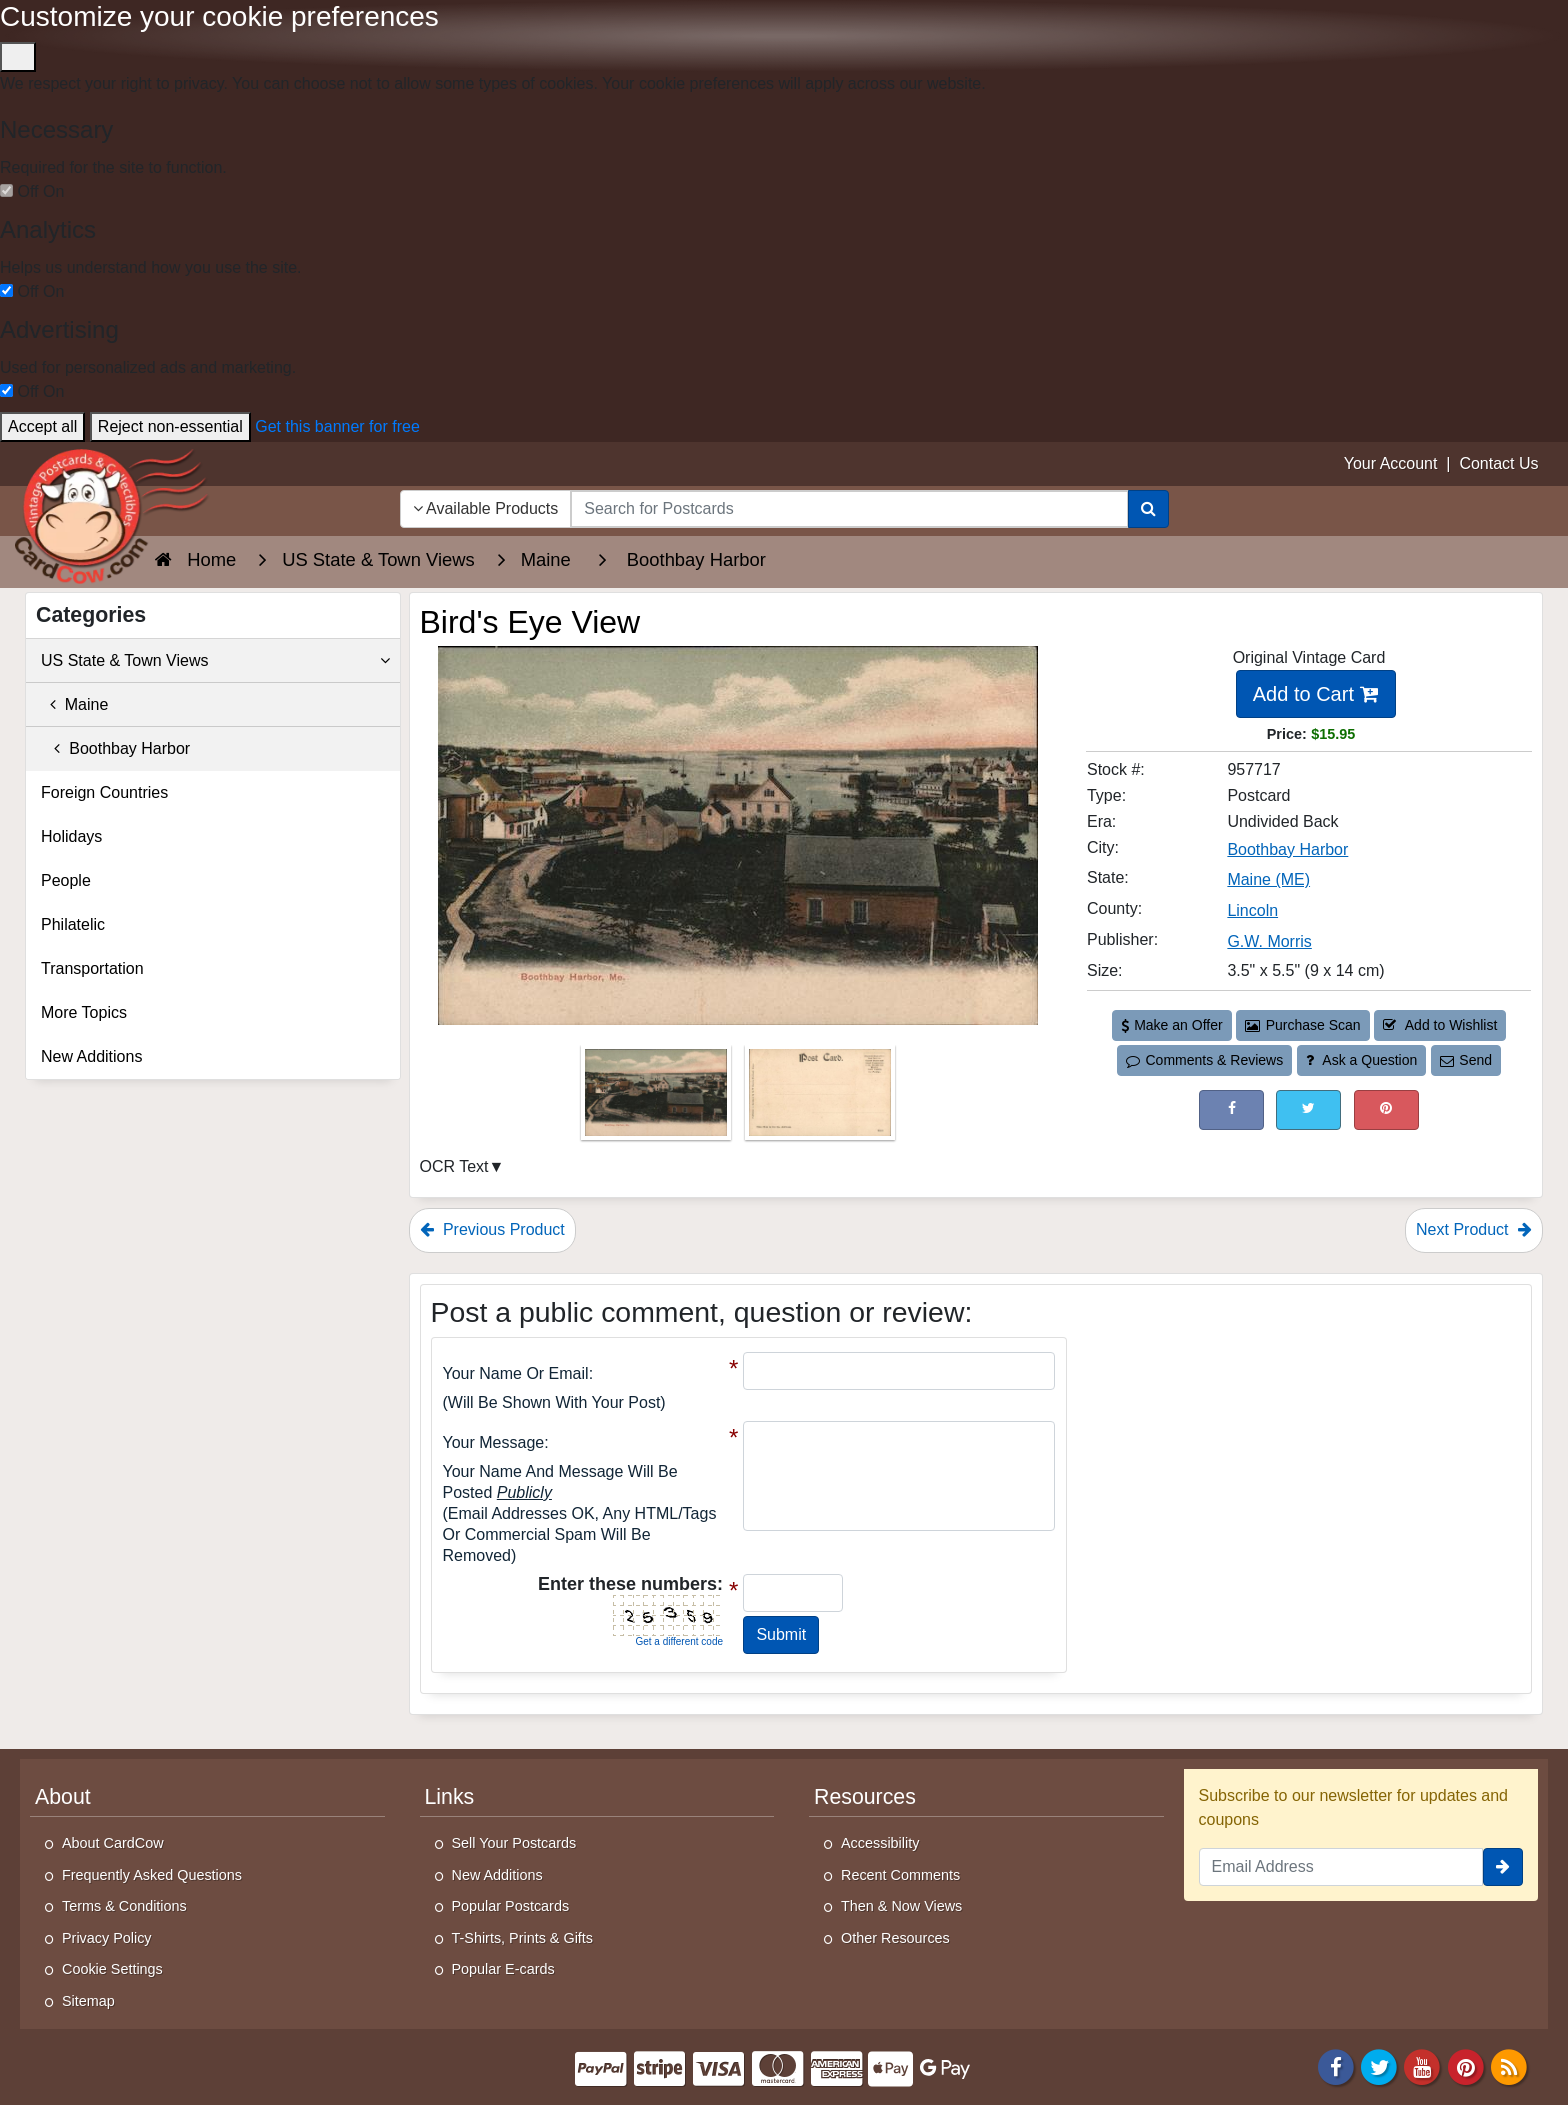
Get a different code (679, 1641)
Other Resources (895, 1938)
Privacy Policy (107, 1938)
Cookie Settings (112, 1969)
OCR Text (454, 1166)
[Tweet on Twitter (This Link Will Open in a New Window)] (1308, 1109)
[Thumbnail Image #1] (658, 1098)
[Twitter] (1379, 2065)
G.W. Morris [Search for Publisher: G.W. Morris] (1269, 941)
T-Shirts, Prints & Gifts (523, 1938)
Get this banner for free (337, 426)
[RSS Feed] (1509, 2065)
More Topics (84, 1012)
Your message (494, 1442)
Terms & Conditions (124, 1906)
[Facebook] (1336, 2065)
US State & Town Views (215, 661)
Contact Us (1498, 463)
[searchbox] (849, 509)
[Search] (1148, 509)
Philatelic (73, 924)
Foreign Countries (104, 792)
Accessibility (880, 1843)
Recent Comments (900, 1875)
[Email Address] (1341, 1867)
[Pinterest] (1466, 2065)
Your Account (1391, 463)
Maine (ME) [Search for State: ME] (1268, 879)
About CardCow (113, 1843)
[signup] (1503, 1867)
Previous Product (492, 1229)
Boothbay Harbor (115, 748)
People (66, 880)
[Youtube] (1423, 2065)
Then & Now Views (901, 1906)
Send (1466, 1060)
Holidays (71, 836)
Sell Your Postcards (514, 1843)
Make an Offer (1172, 1025)
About (63, 1797)
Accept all (42, 426)
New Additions (91, 1056)
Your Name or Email (516, 1373)
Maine (74, 704)
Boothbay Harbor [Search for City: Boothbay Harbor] (1287, 849)
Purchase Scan (1303, 1025)
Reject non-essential (170, 426)
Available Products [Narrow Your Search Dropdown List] (486, 508)
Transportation (92, 968)
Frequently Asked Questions (152, 1875)
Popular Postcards (511, 1906)
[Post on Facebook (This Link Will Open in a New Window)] (1231, 1109)
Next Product (1474, 1229)
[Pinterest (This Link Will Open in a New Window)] (1386, 1109)
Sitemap (88, 2001)
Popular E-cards (503, 1969)
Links (450, 1797)
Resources (865, 1797)
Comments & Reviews (1204, 1060)
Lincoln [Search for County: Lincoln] (1252, 910)
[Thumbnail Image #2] (820, 1098)
